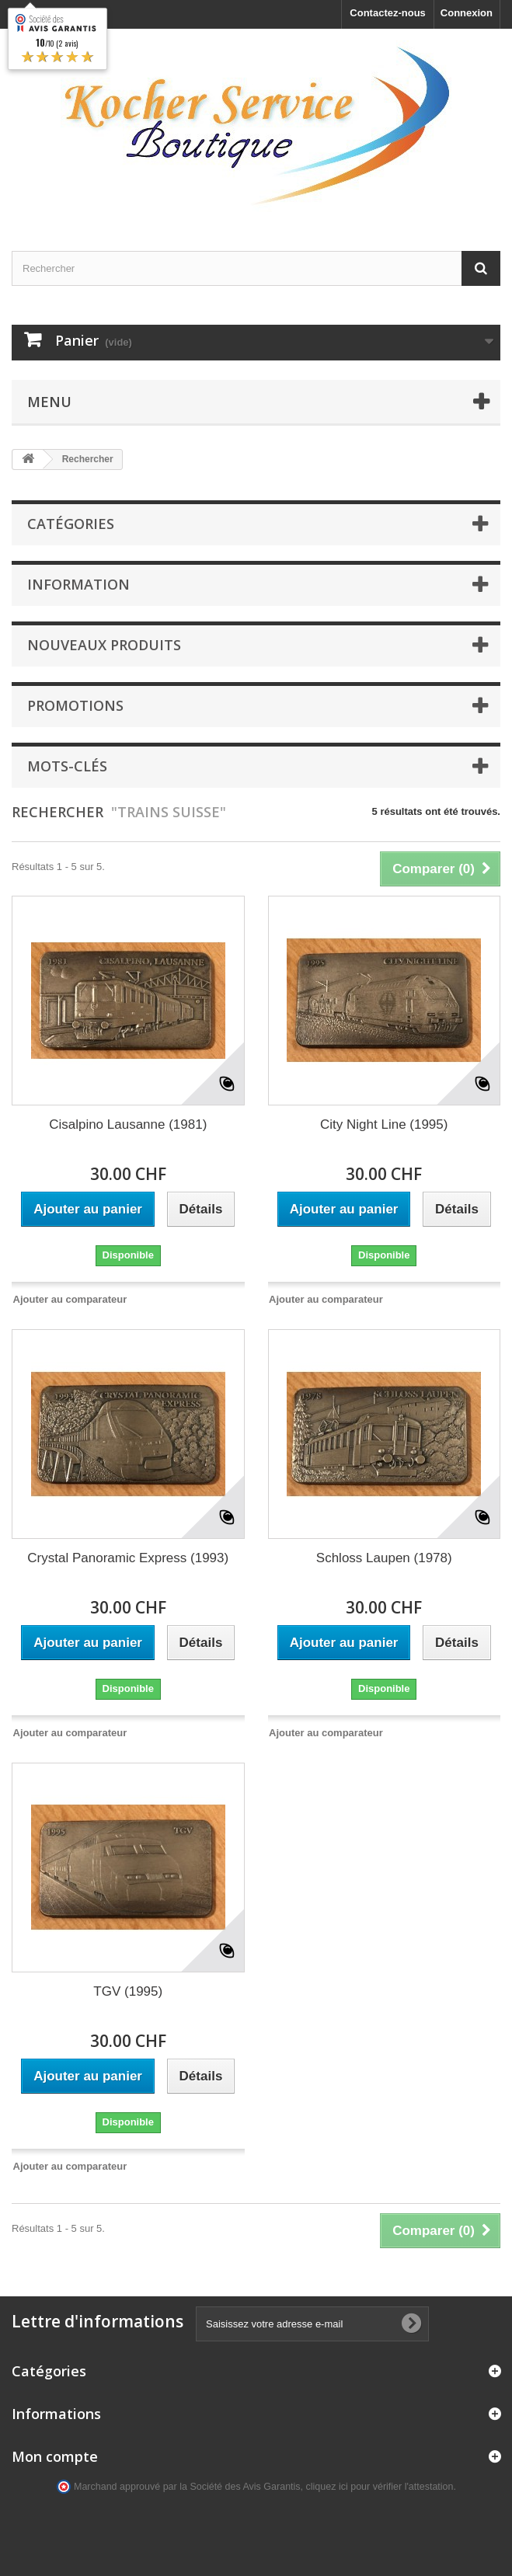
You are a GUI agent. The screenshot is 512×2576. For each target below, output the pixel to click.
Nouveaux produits (104, 644)
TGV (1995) (127, 1991)
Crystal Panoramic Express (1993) (127, 1558)
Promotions (75, 705)
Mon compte (55, 2456)
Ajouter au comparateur (70, 1299)
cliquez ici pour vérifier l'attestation (380, 2486)
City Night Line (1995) (384, 1124)
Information (78, 584)
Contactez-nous (388, 13)
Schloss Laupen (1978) (384, 1558)
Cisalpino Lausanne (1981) (128, 1124)
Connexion (467, 13)
